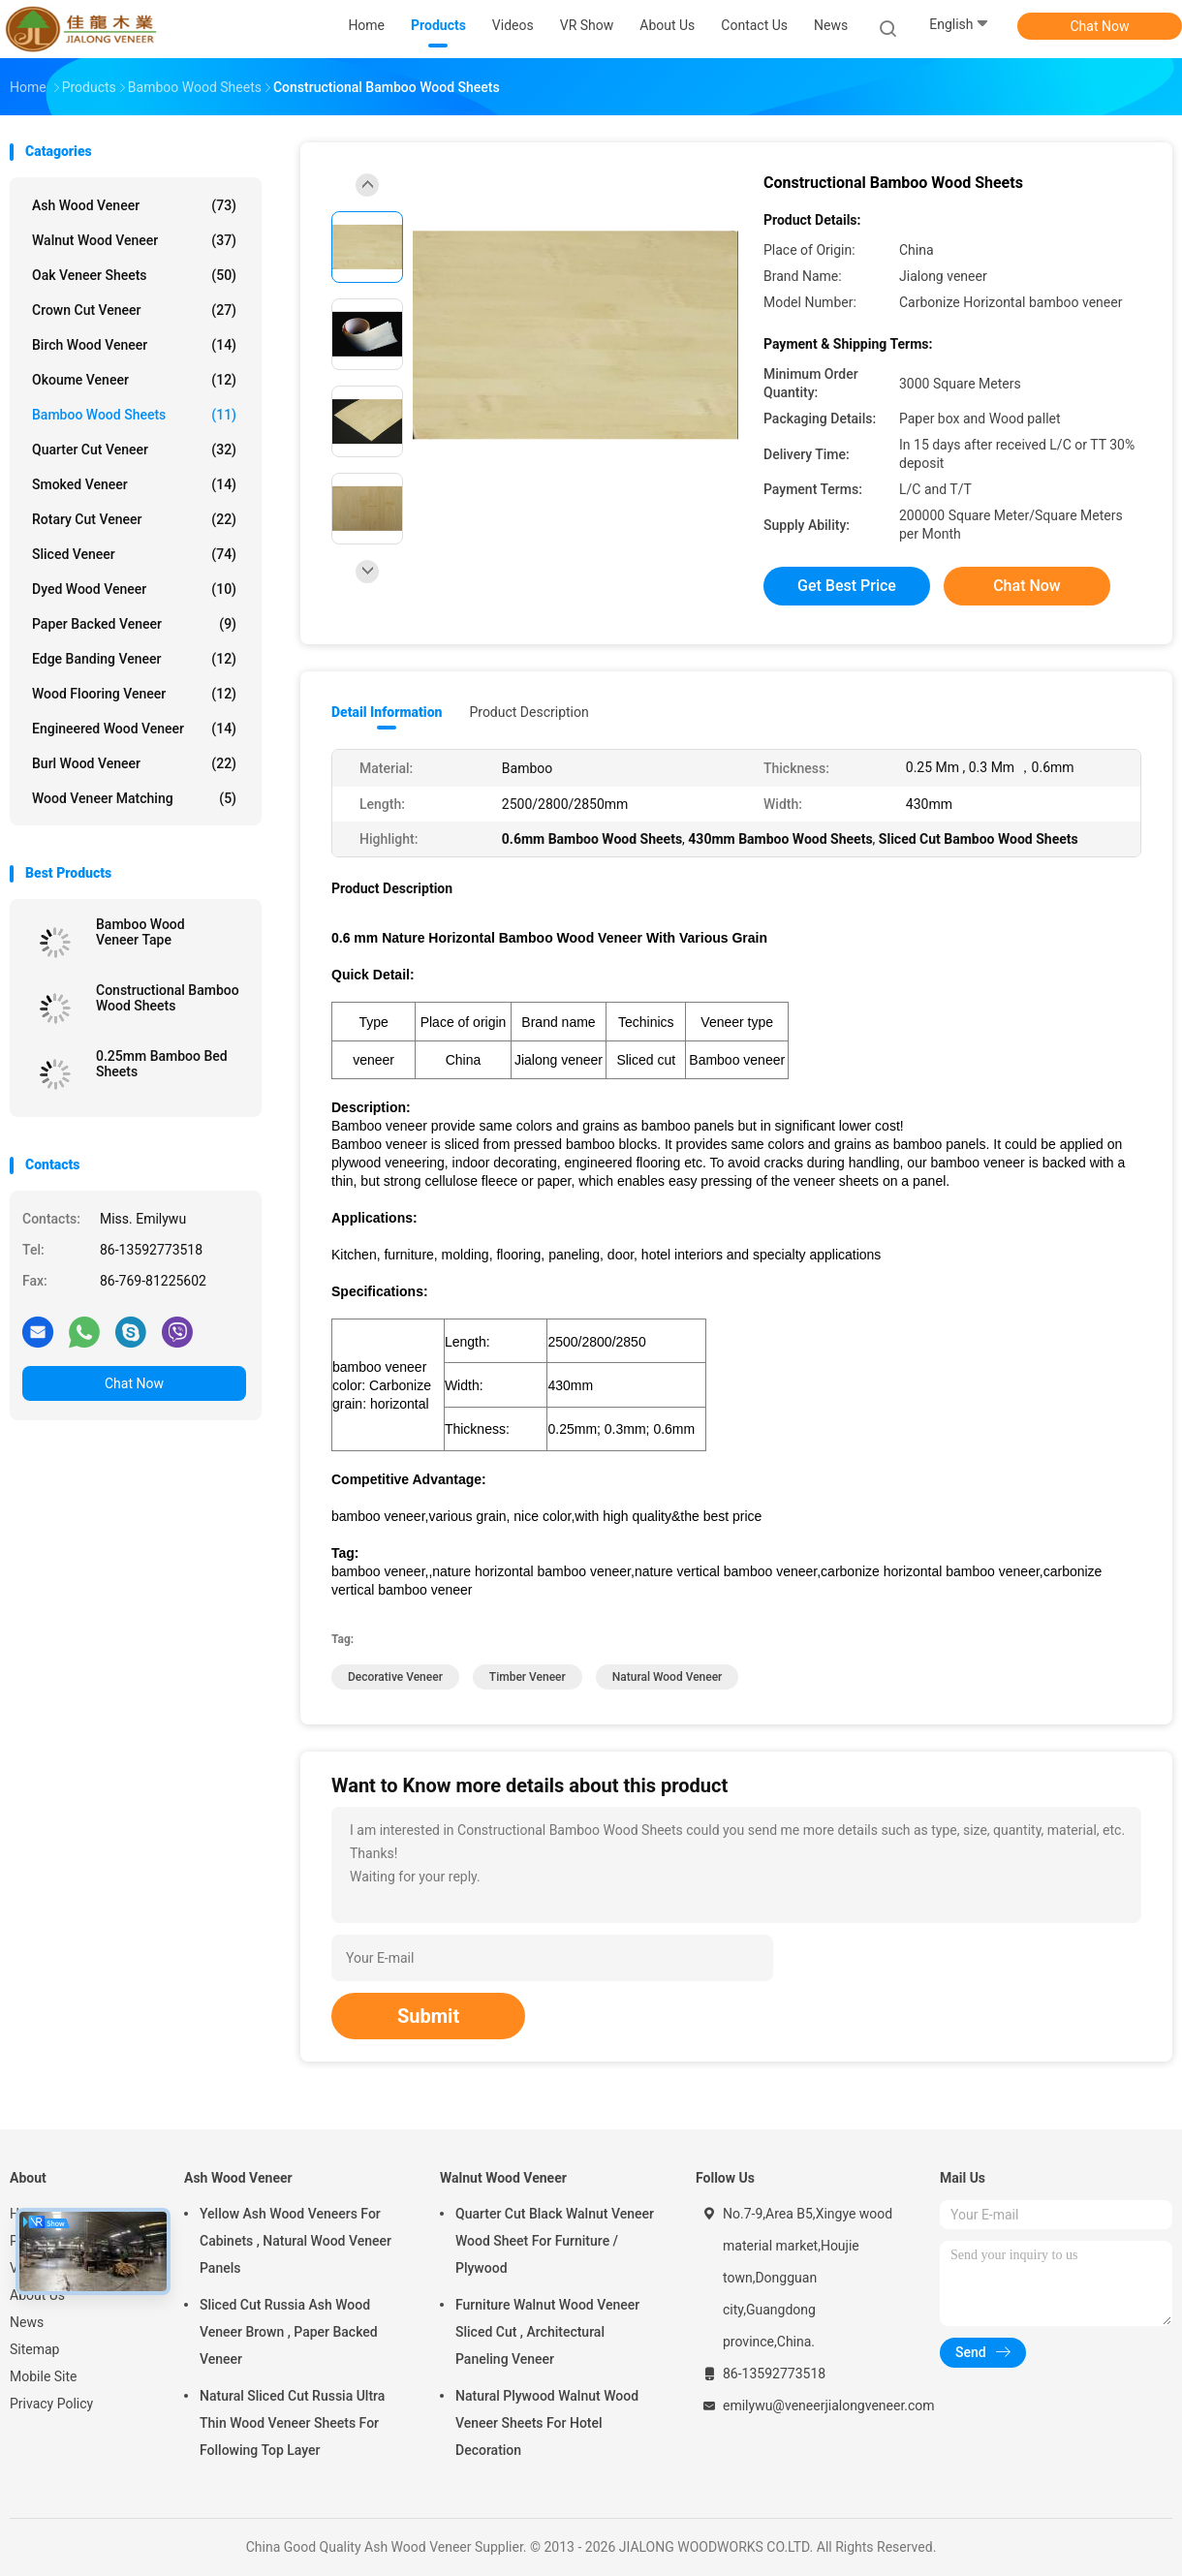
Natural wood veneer (667, 1677)
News (27, 2322)
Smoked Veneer (134, 484)
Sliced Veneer (134, 554)
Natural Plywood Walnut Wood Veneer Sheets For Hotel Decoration (546, 2423)
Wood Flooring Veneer (134, 693)
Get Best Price (846, 585)
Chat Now (1100, 26)
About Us (37, 2295)
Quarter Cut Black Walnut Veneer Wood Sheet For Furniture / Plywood (554, 2241)
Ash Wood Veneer (134, 205)
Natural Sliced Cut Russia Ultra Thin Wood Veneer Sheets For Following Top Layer (292, 2423)
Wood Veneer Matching (134, 798)
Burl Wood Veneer (134, 763)
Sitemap (34, 2349)
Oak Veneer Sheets (134, 275)
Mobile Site (44, 2376)
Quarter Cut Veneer (134, 449)
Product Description (528, 712)
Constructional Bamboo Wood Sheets (167, 997)
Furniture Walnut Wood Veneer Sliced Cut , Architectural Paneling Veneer (547, 2332)
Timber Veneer (527, 1677)
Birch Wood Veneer (134, 345)
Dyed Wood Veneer (134, 589)
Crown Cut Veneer (134, 310)
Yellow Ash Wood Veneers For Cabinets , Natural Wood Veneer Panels (295, 2241)
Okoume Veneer (134, 379)
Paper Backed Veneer (134, 624)
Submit (428, 2016)
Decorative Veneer (395, 1677)
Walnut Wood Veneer (134, 240)
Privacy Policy (51, 2403)
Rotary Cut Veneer (134, 519)
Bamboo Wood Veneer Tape (140, 931)
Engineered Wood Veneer (134, 728)
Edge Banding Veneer (134, 658)
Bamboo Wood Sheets (134, 414)
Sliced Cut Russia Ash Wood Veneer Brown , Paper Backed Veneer (289, 2332)
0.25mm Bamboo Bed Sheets (162, 1063)
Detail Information (386, 712)
